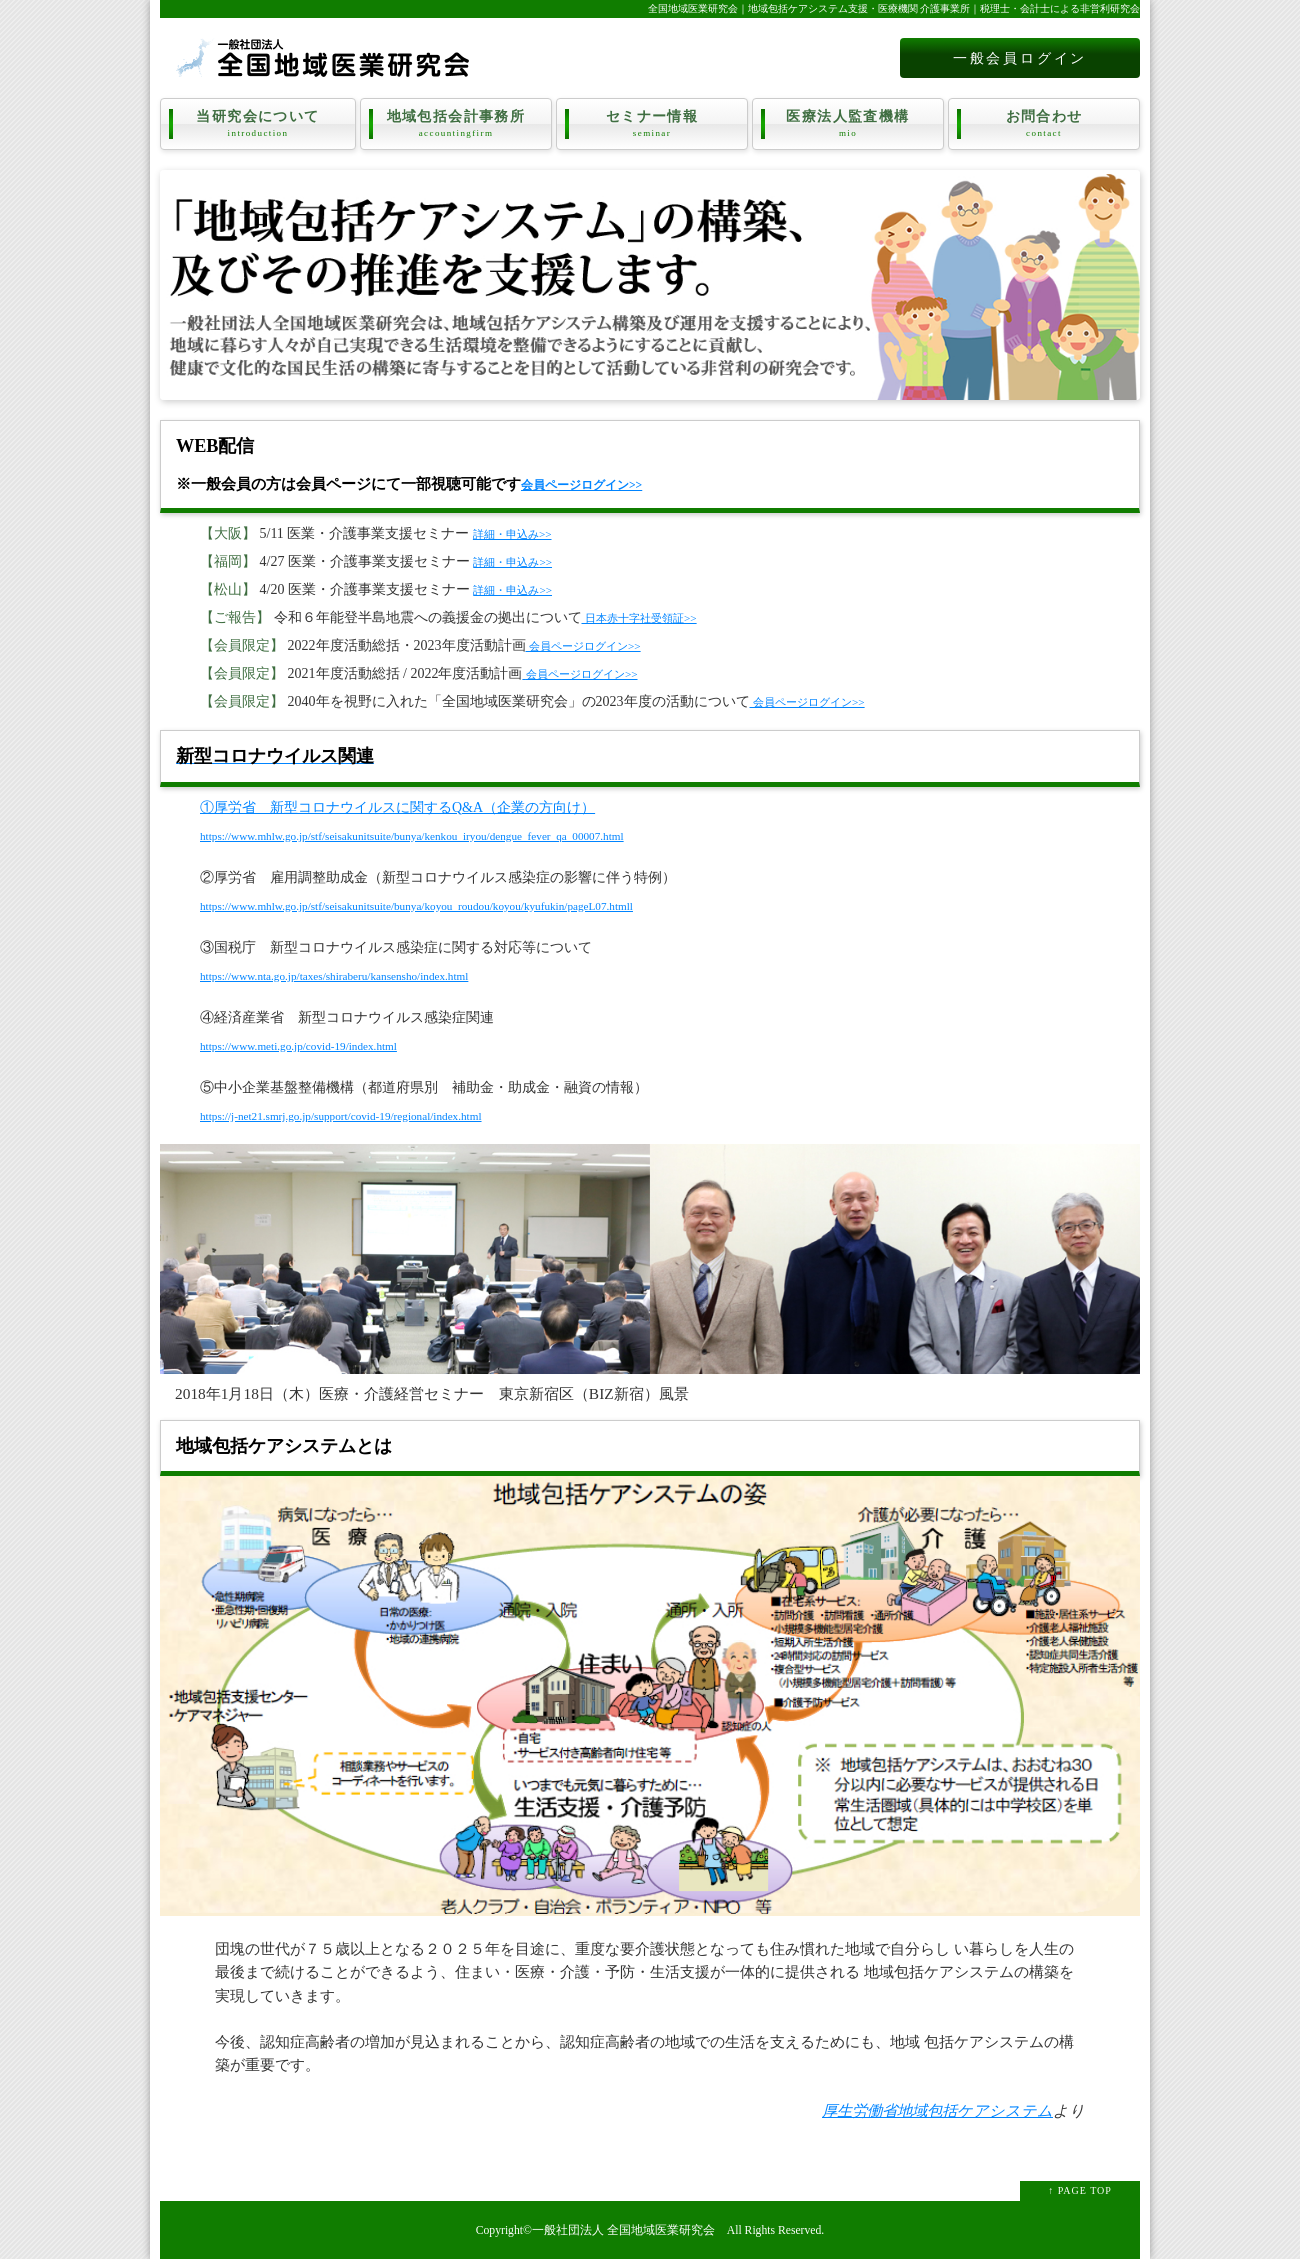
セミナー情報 (652, 124)
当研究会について (258, 124)
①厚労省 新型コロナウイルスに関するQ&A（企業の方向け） (397, 807)
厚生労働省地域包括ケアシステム (937, 2110)
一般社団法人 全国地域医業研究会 (623, 2230)
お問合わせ (1044, 124)
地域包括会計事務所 (456, 124)
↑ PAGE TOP (1080, 2190)
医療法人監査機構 (848, 124)
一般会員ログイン (1020, 58)
